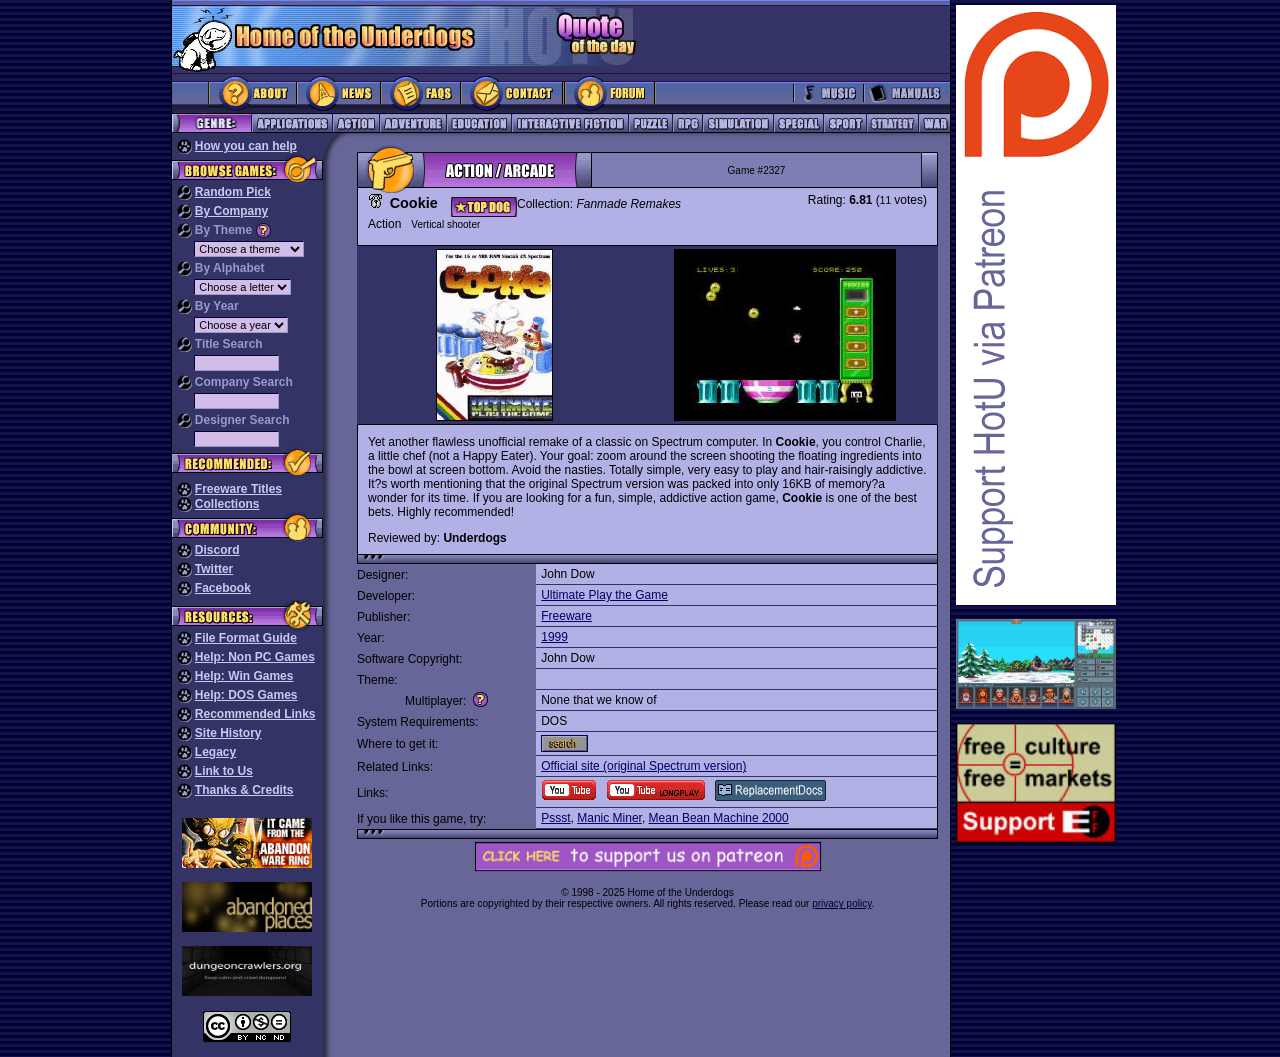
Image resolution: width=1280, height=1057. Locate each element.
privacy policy (841, 903)
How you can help (246, 146)
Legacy (215, 752)
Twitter (214, 569)
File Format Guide (246, 638)
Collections (227, 504)
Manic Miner (609, 818)
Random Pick (233, 192)
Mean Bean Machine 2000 (719, 818)
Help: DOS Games (246, 695)
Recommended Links (255, 714)
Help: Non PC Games (255, 657)
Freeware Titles (238, 489)
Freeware (566, 616)
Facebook (223, 588)
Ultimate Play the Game (604, 595)
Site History (228, 733)
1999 (554, 637)
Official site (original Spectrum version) (643, 766)
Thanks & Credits (244, 790)
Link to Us (224, 771)
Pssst (555, 818)
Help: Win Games (244, 676)
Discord (217, 550)
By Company (231, 211)
